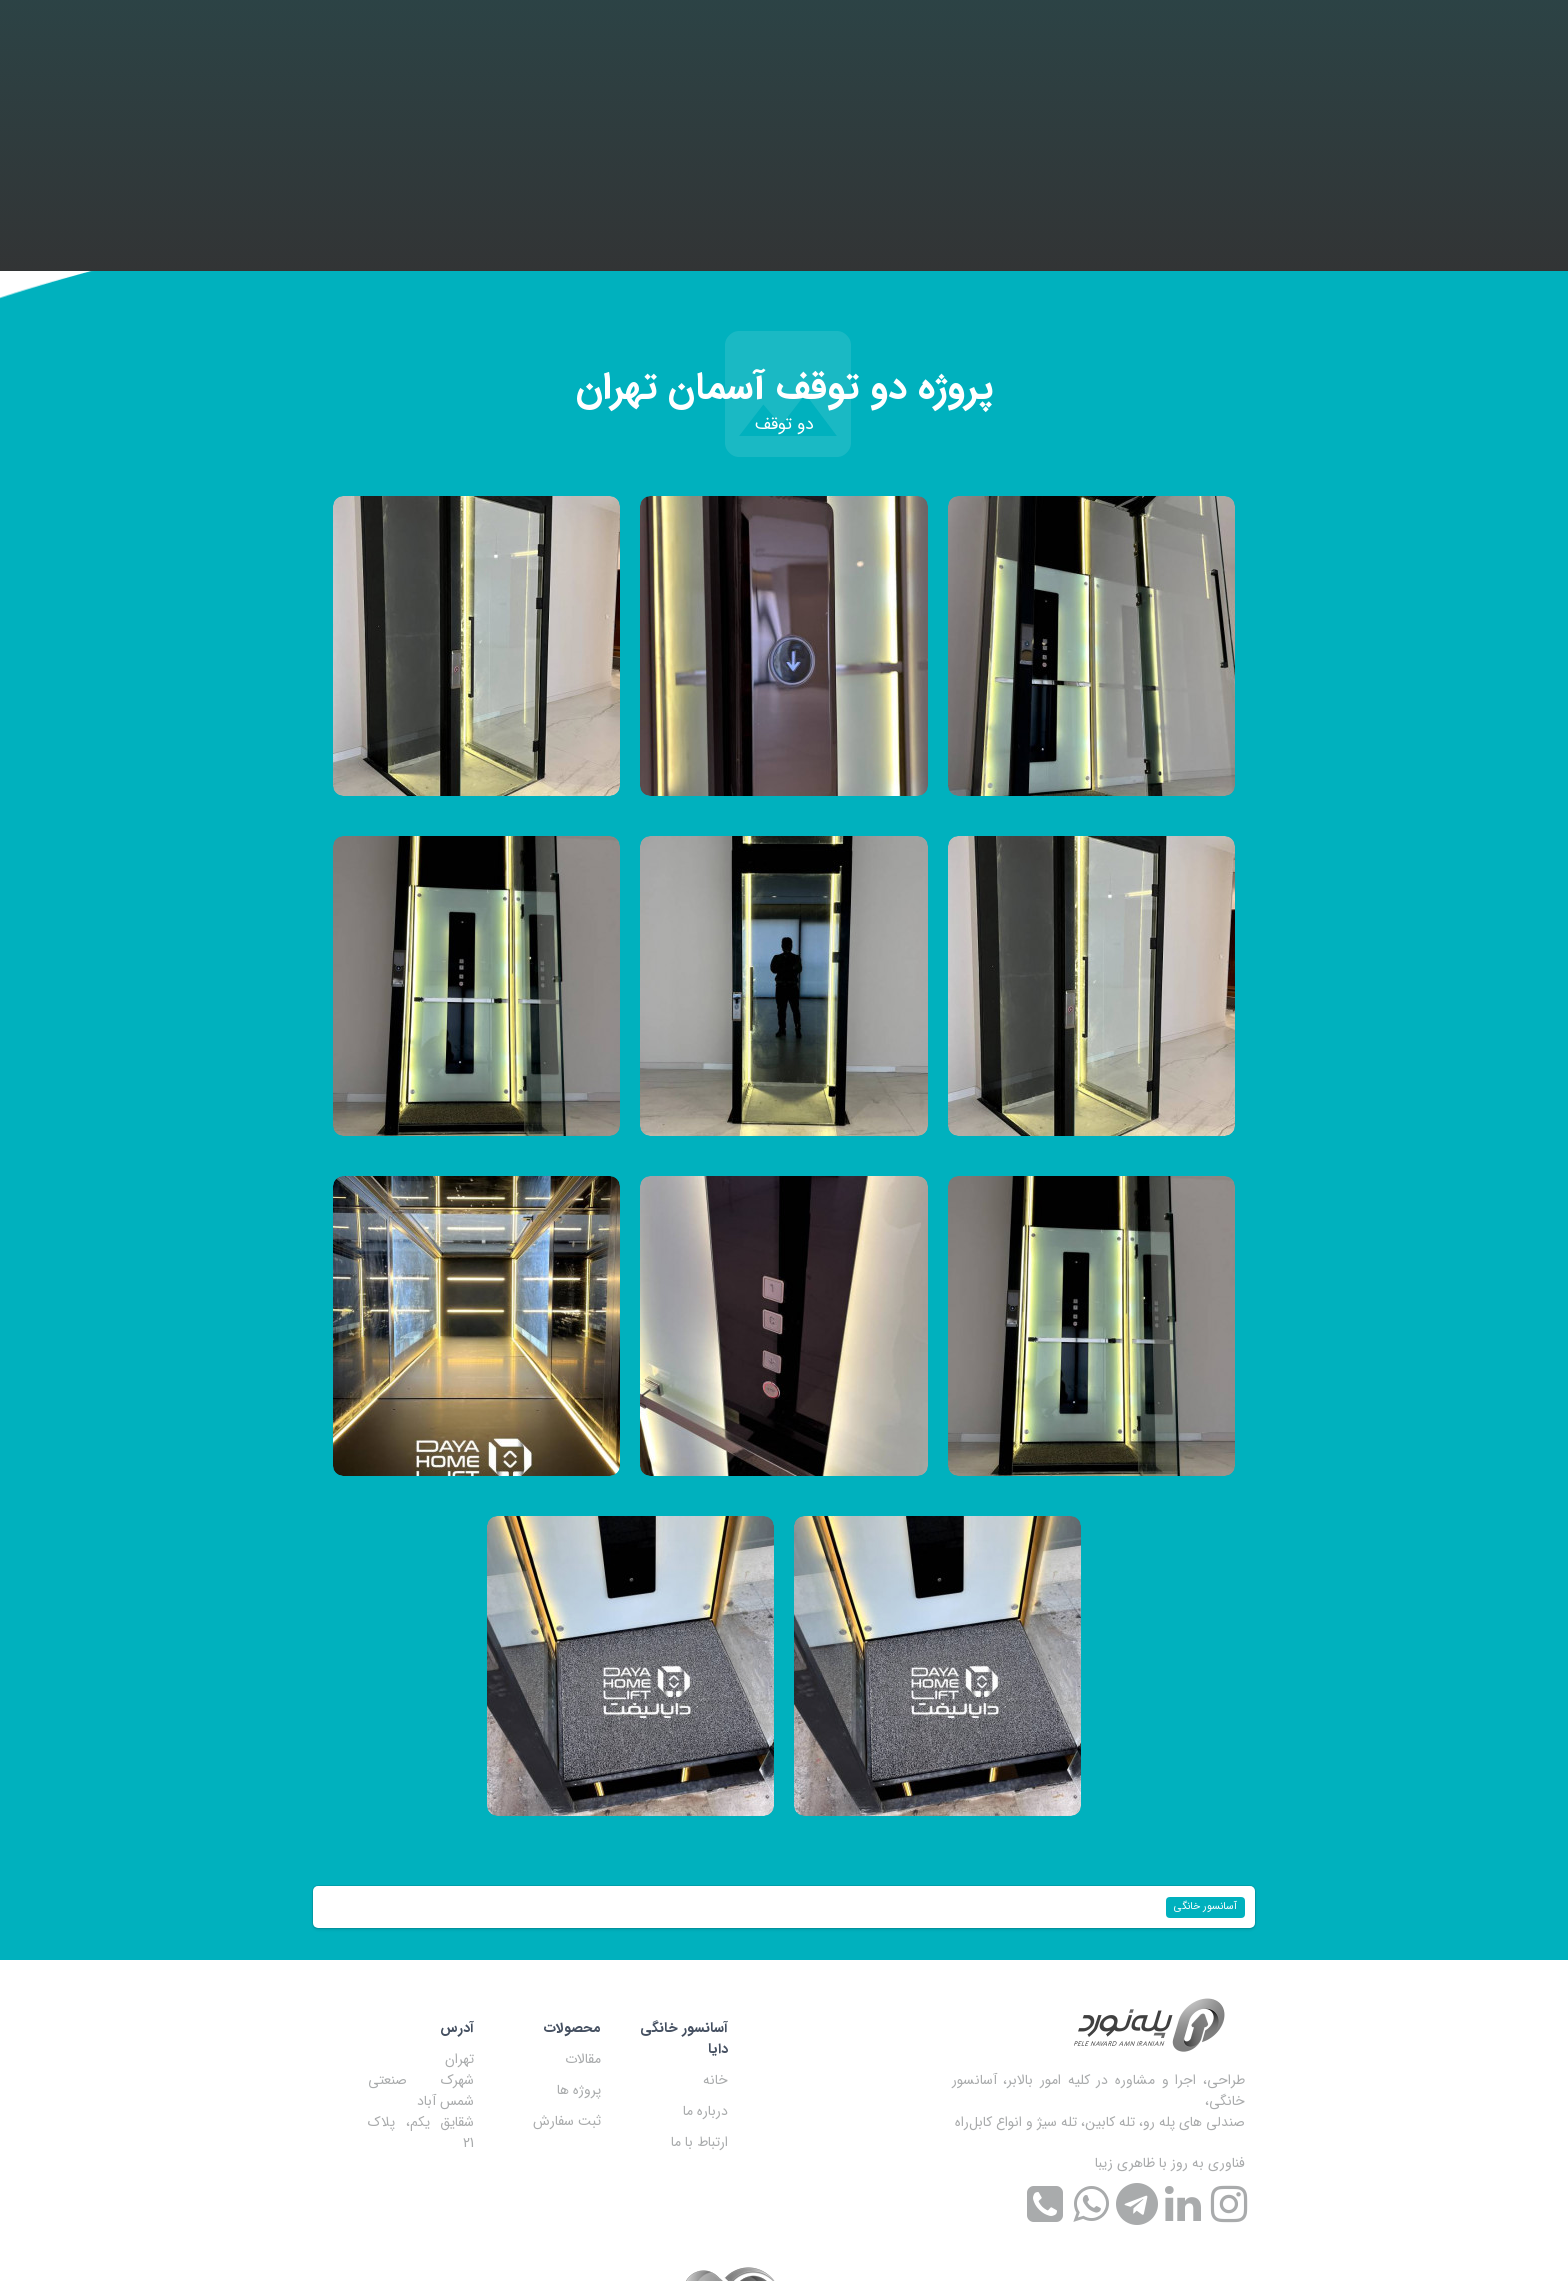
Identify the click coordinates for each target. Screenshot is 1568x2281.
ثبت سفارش (567, 2121)
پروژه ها (579, 2090)
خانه (715, 2080)
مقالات (583, 2059)
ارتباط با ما (699, 2142)
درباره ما (705, 2111)
